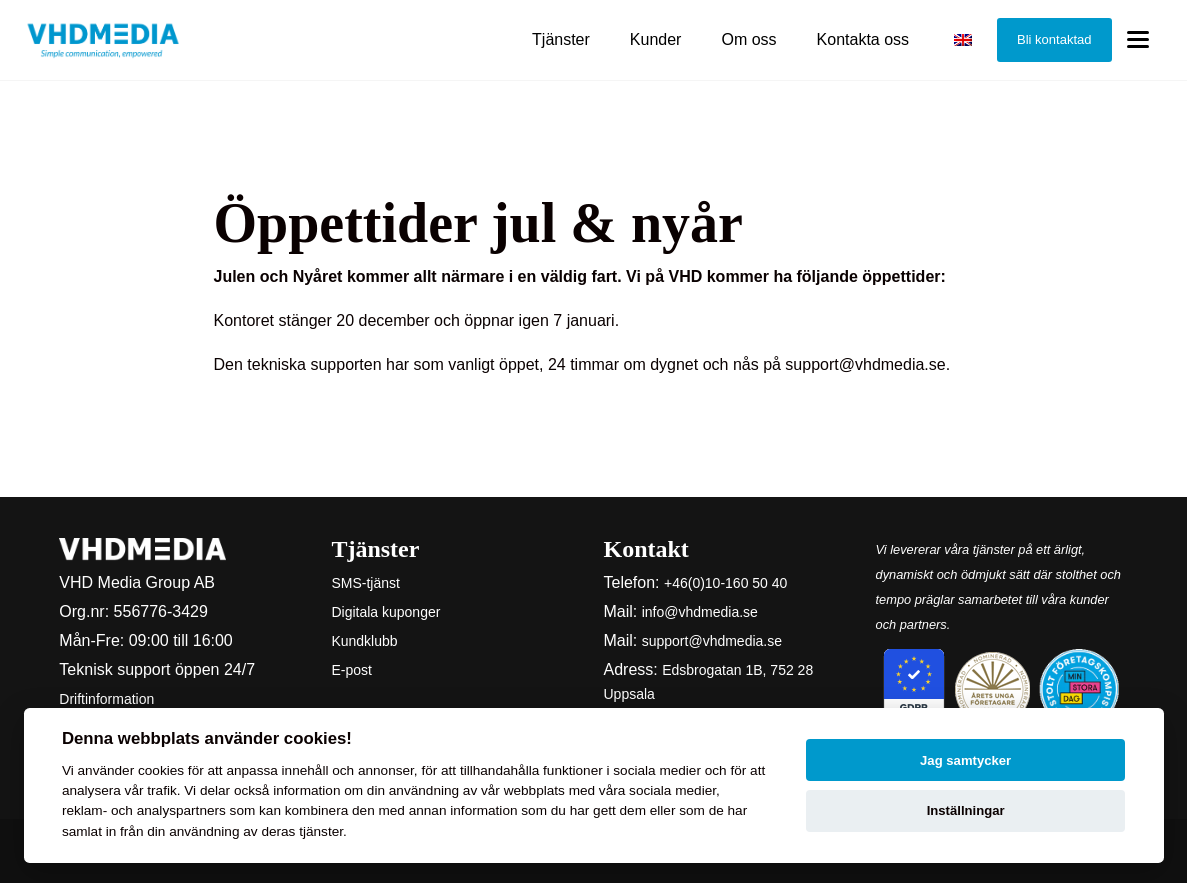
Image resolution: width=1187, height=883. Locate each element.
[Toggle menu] (1138, 40)
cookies (161, 770)
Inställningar (966, 810)
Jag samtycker (965, 760)
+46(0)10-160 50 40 (725, 583)
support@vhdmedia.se (712, 641)
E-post (351, 670)
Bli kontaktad (1054, 39)
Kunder (656, 39)
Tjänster (561, 39)
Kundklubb (364, 641)
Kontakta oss (863, 39)
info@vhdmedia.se (700, 612)
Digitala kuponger (385, 612)
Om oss (748, 39)
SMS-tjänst (365, 583)
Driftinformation (106, 699)
